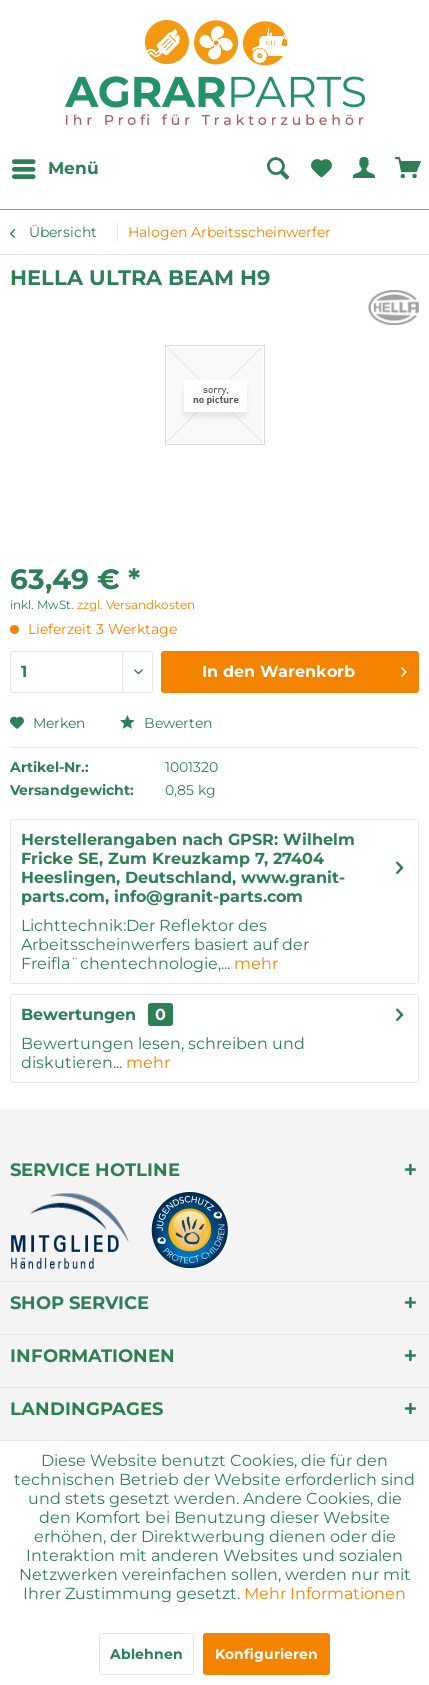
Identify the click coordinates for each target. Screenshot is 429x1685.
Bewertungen (78, 1014)
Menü (55, 165)
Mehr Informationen (325, 1593)
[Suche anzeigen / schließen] (277, 169)
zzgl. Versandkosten (136, 604)
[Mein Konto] (365, 169)
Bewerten (166, 723)
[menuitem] (54, 169)
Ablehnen (146, 1654)
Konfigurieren (266, 1654)
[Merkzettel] (321, 169)
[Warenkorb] (409, 169)
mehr (254, 963)
